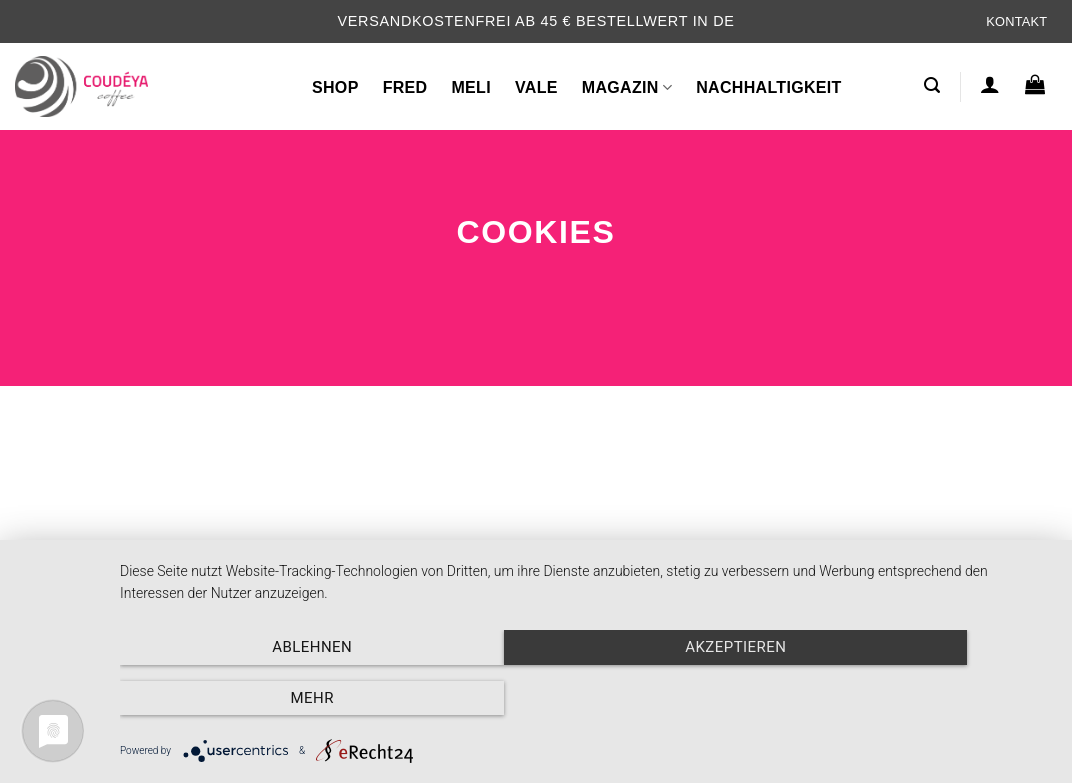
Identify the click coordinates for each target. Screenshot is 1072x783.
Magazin (627, 87)
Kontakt (1016, 21)
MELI (471, 87)
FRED (405, 87)
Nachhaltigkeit (769, 87)
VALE (536, 87)
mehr (912, 699)
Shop (335, 87)
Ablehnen (260, 699)
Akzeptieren (585, 699)
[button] (932, 85)
